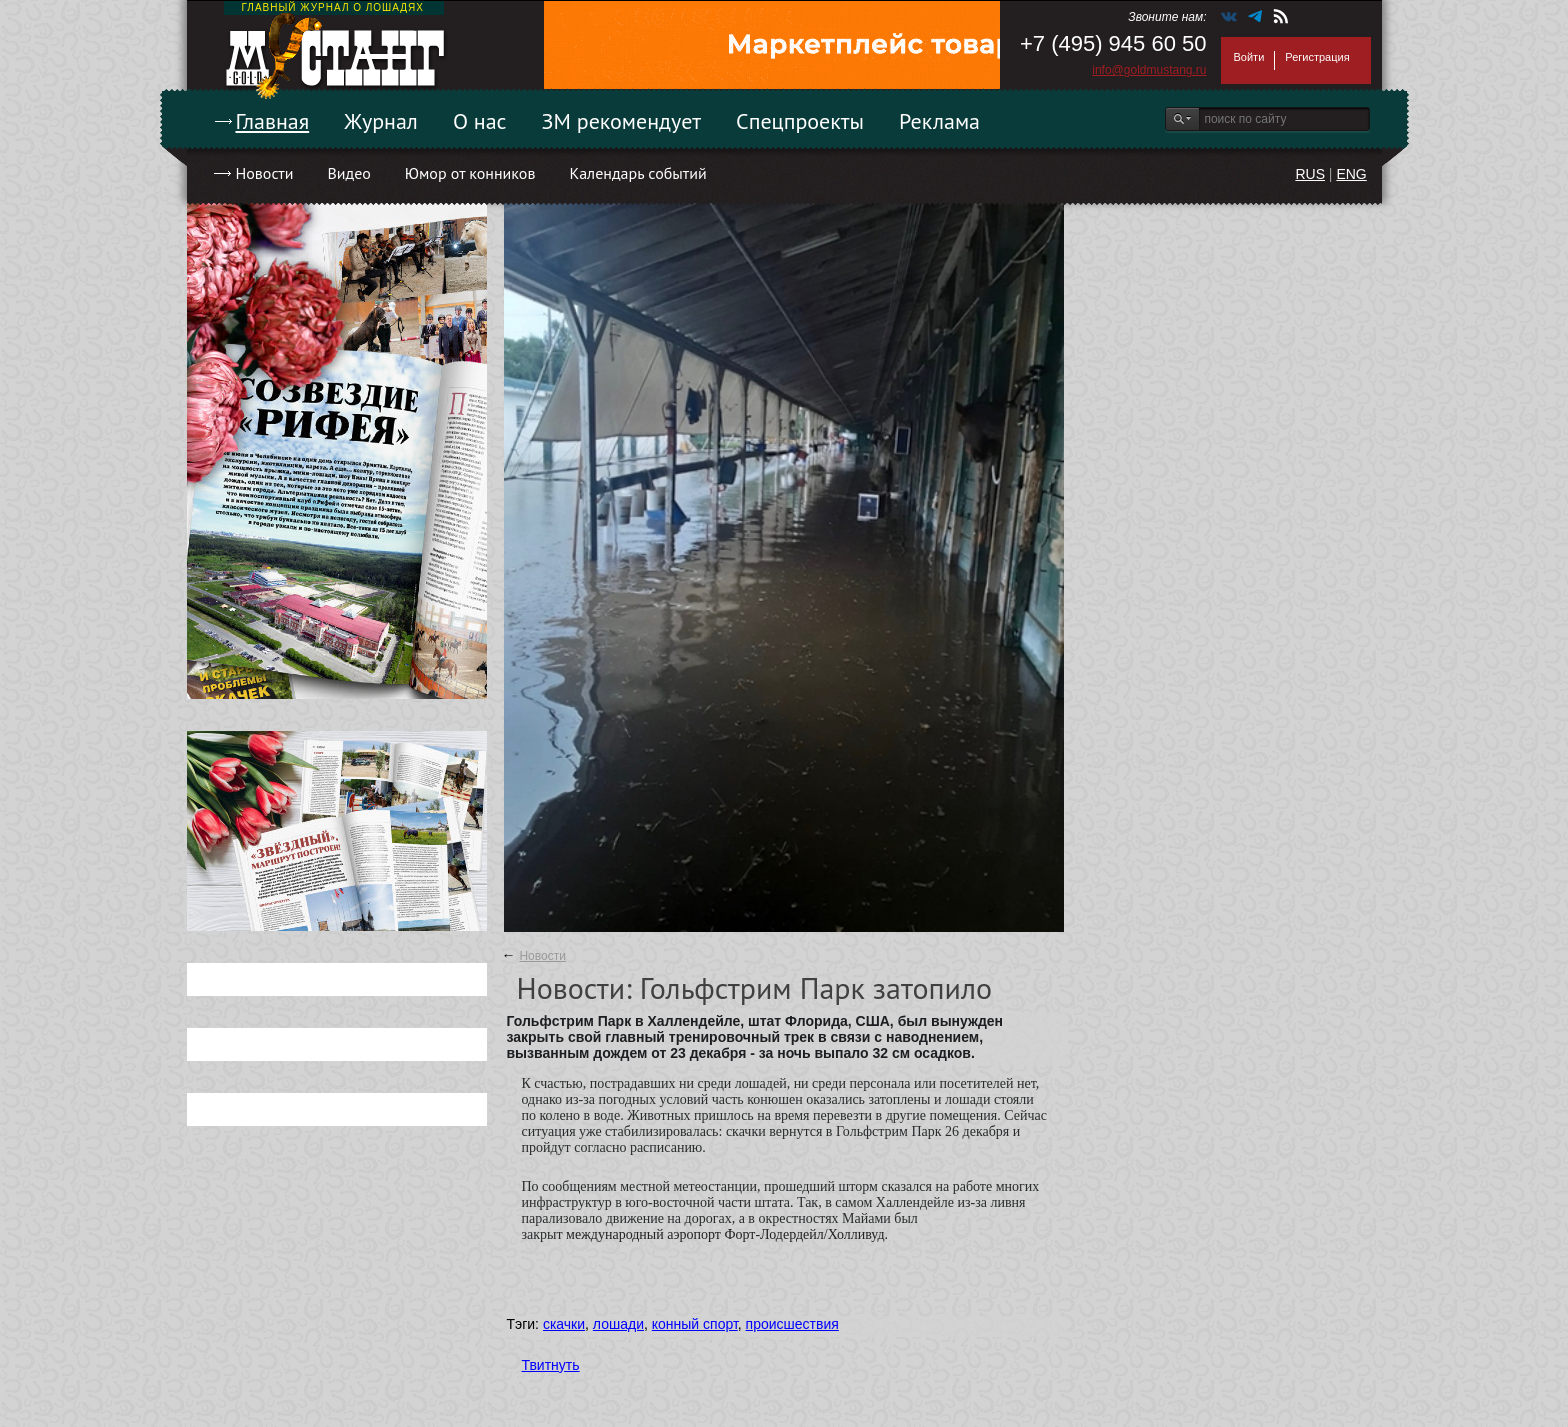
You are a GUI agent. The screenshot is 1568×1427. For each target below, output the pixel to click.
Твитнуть (551, 1365)
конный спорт (695, 1324)
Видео (348, 173)
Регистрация (1317, 57)
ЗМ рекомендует (622, 121)
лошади (618, 1324)
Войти (1249, 57)
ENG (1351, 174)
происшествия (792, 1324)
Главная (273, 121)
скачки (564, 1324)
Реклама (939, 121)
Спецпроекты (800, 121)
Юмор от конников (470, 173)
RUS (1310, 174)
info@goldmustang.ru (1149, 70)
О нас (480, 121)
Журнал (381, 121)
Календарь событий (637, 173)
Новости (265, 173)
